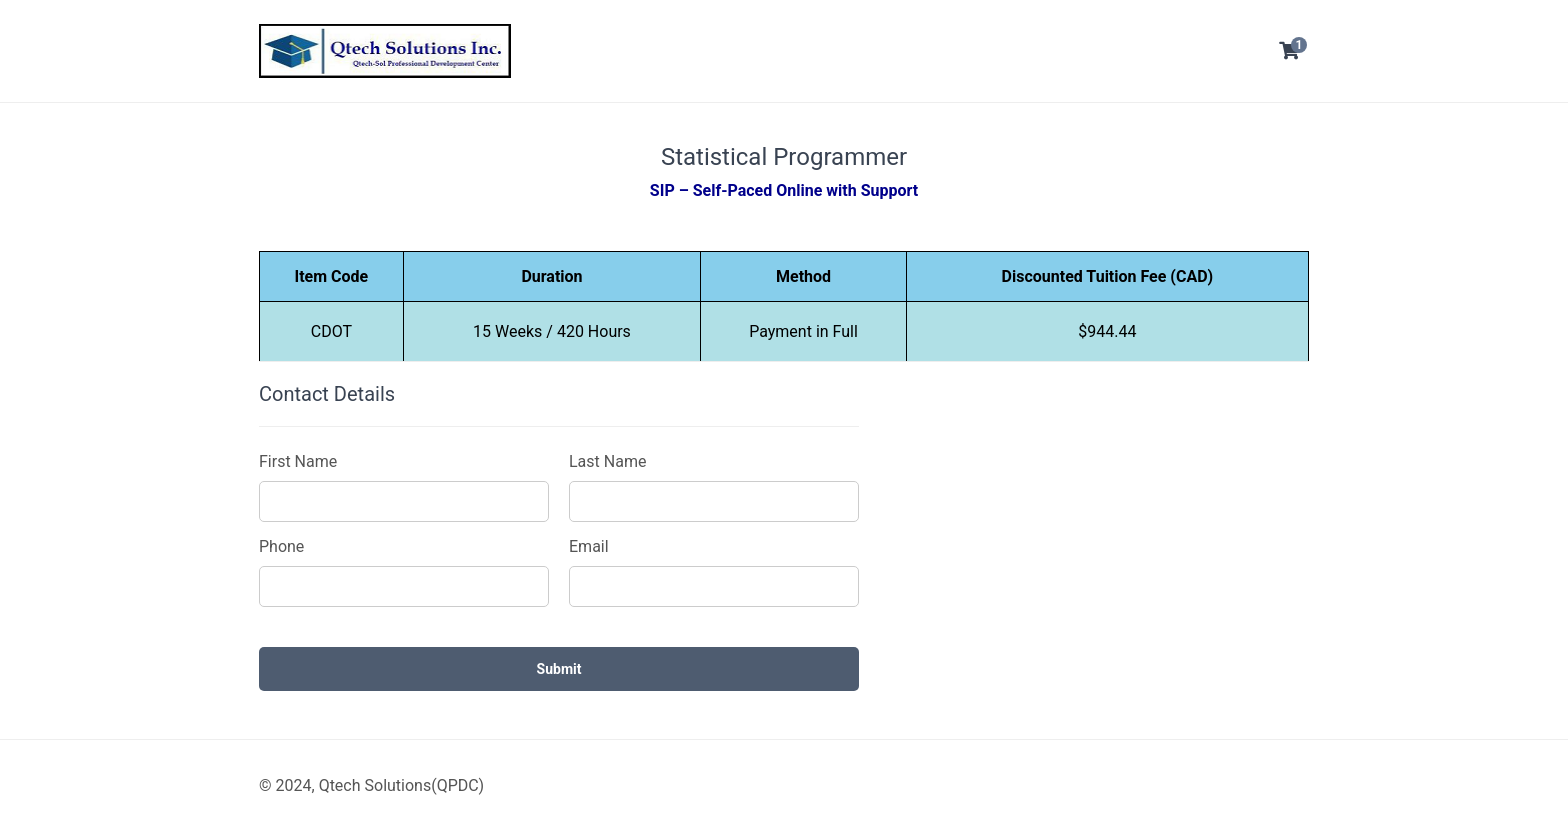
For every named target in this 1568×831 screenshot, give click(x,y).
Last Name (607, 461)
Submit (559, 669)
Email (589, 546)
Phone (281, 546)
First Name (298, 461)
